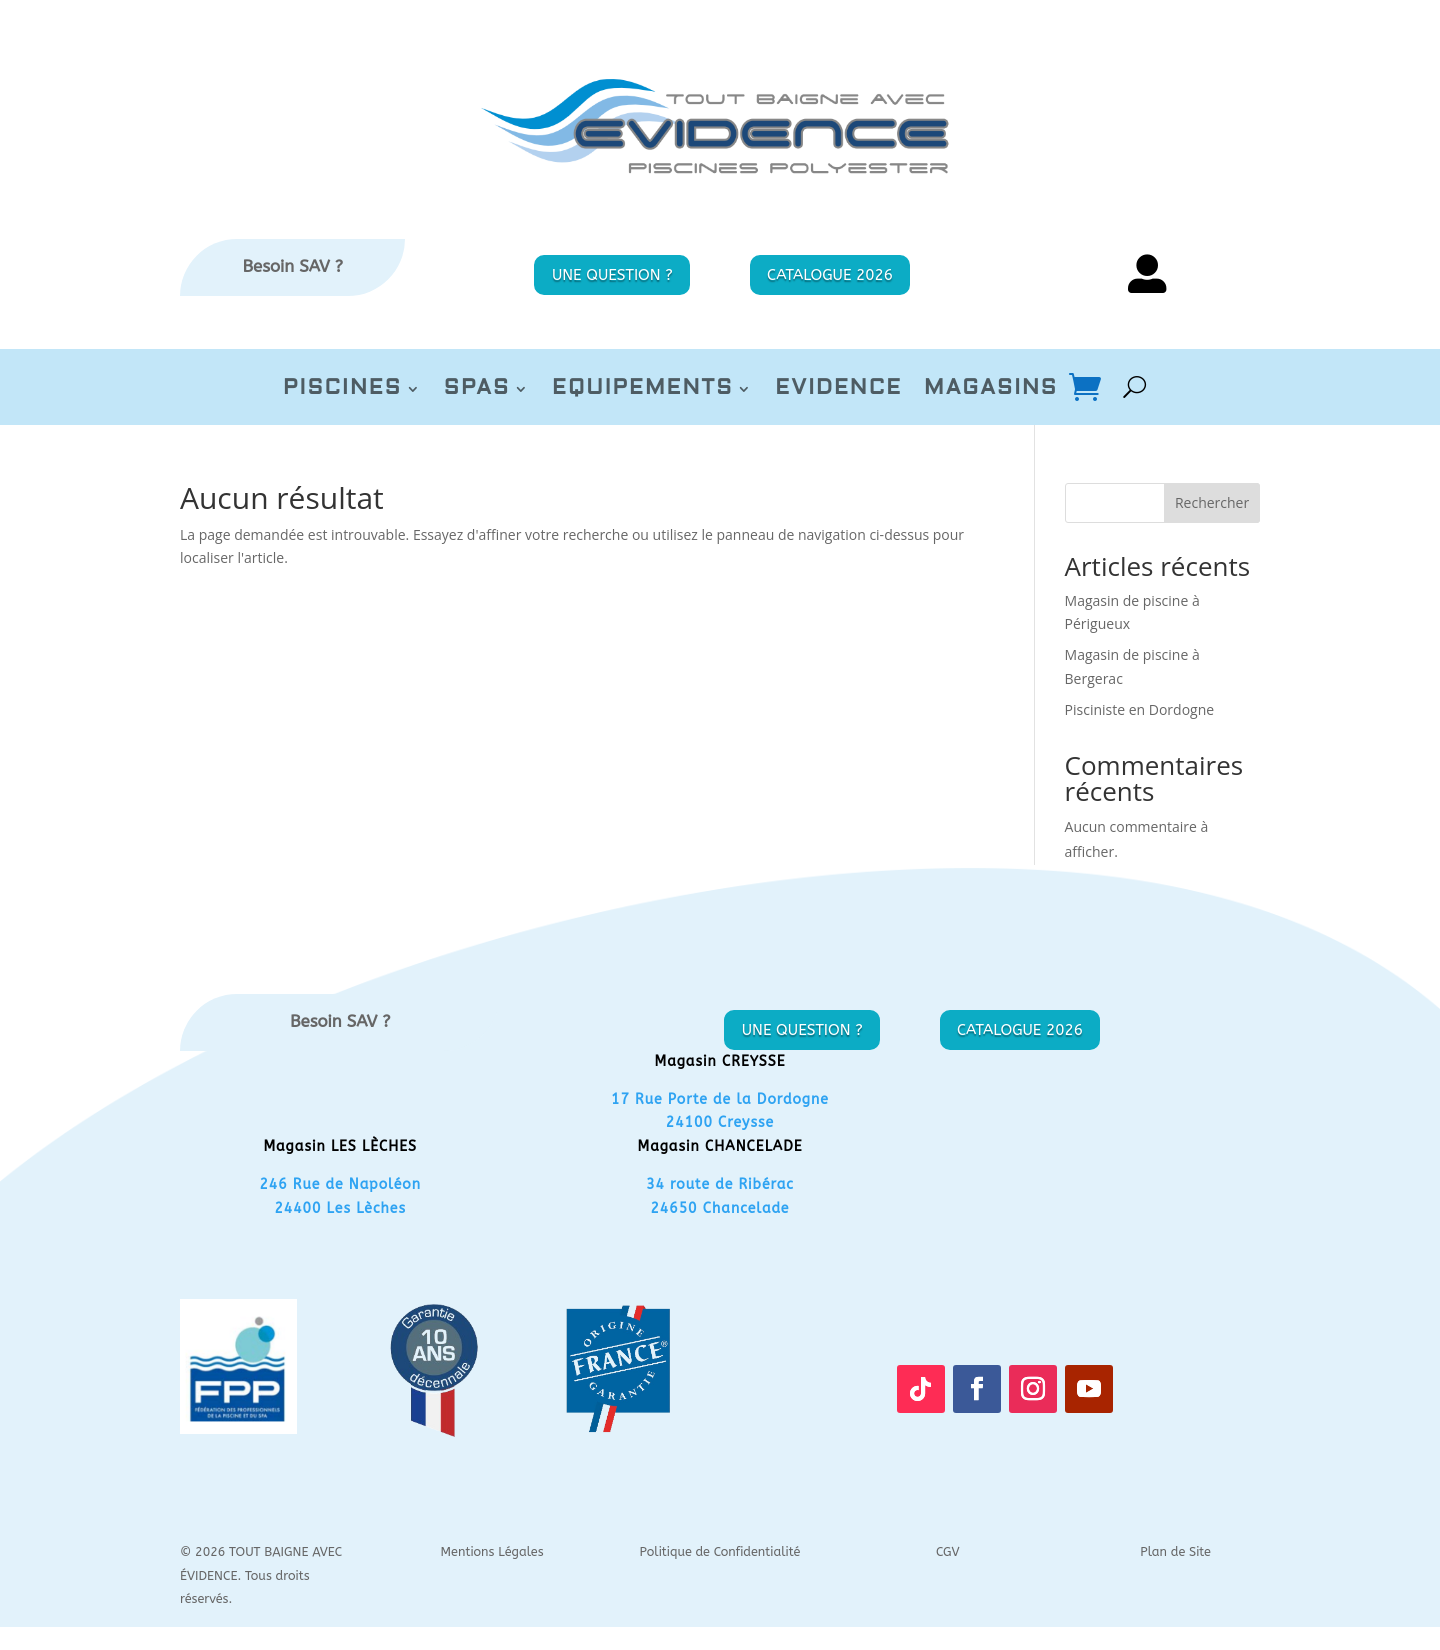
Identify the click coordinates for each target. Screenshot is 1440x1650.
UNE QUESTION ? (612, 275)
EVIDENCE (838, 390)
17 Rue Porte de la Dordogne (720, 1099)
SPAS (477, 390)
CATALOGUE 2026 (830, 275)
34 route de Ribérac (720, 1184)
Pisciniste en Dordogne (1140, 709)
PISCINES (342, 390)
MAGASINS (991, 390)
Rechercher (1212, 502)
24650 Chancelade (719, 1208)
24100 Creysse (720, 1122)
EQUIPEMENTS (642, 390)
